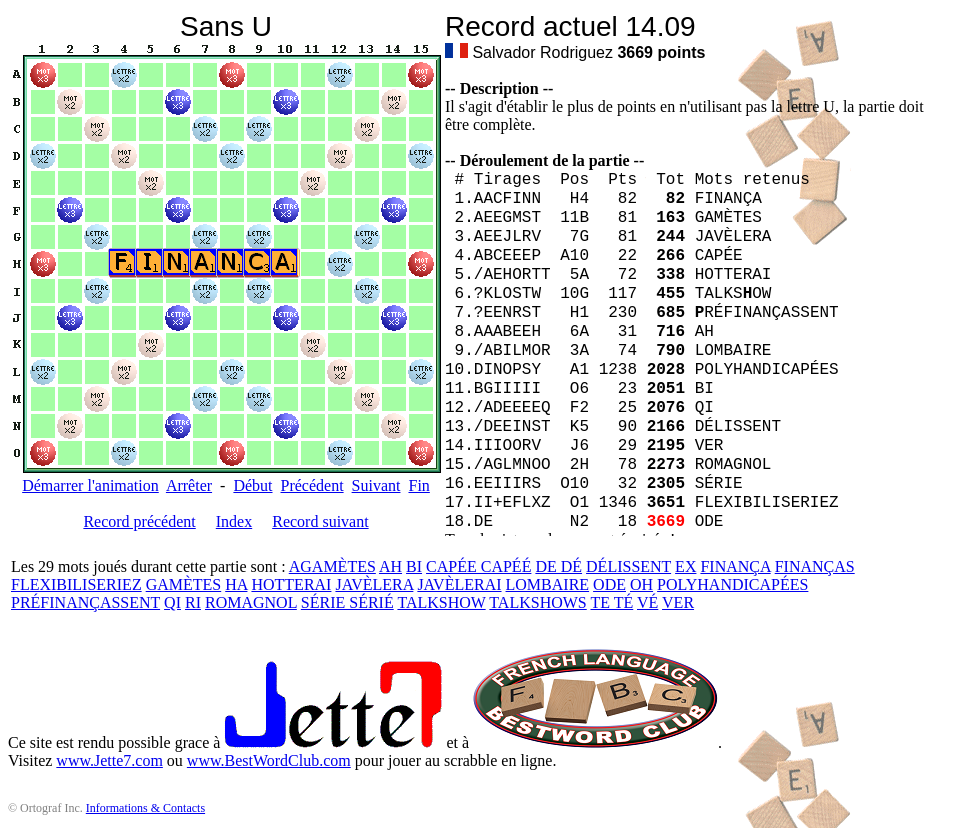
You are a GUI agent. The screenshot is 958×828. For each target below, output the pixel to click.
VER (678, 602)
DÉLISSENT (628, 566)
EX (685, 566)
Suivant (376, 485)
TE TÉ (611, 602)
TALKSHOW (441, 602)
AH (390, 566)
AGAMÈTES (332, 566)
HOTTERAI (291, 584)
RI (193, 602)
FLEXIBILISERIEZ (76, 584)
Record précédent (139, 521)
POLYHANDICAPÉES (732, 584)
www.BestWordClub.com (269, 760)
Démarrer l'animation (90, 485)
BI (414, 566)
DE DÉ (558, 566)
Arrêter (189, 485)
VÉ (647, 602)
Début (252, 485)
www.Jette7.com (109, 760)
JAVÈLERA (374, 584)
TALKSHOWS (537, 602)
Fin (418, 485)
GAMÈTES (184, 584)
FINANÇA (735, 566)
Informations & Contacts (145, 808)
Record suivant (320, 521)
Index (234, 521)
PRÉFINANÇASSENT (85, 602)
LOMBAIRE (548, 584)
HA (236, 584)
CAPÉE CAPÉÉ (478, 566)
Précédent (312, 485)
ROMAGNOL (251, 602)
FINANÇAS (815, 566)
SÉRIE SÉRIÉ (347, 602)
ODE (609, 584)
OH (641, 584)
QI (172, 602)
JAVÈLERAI (459, 584)
